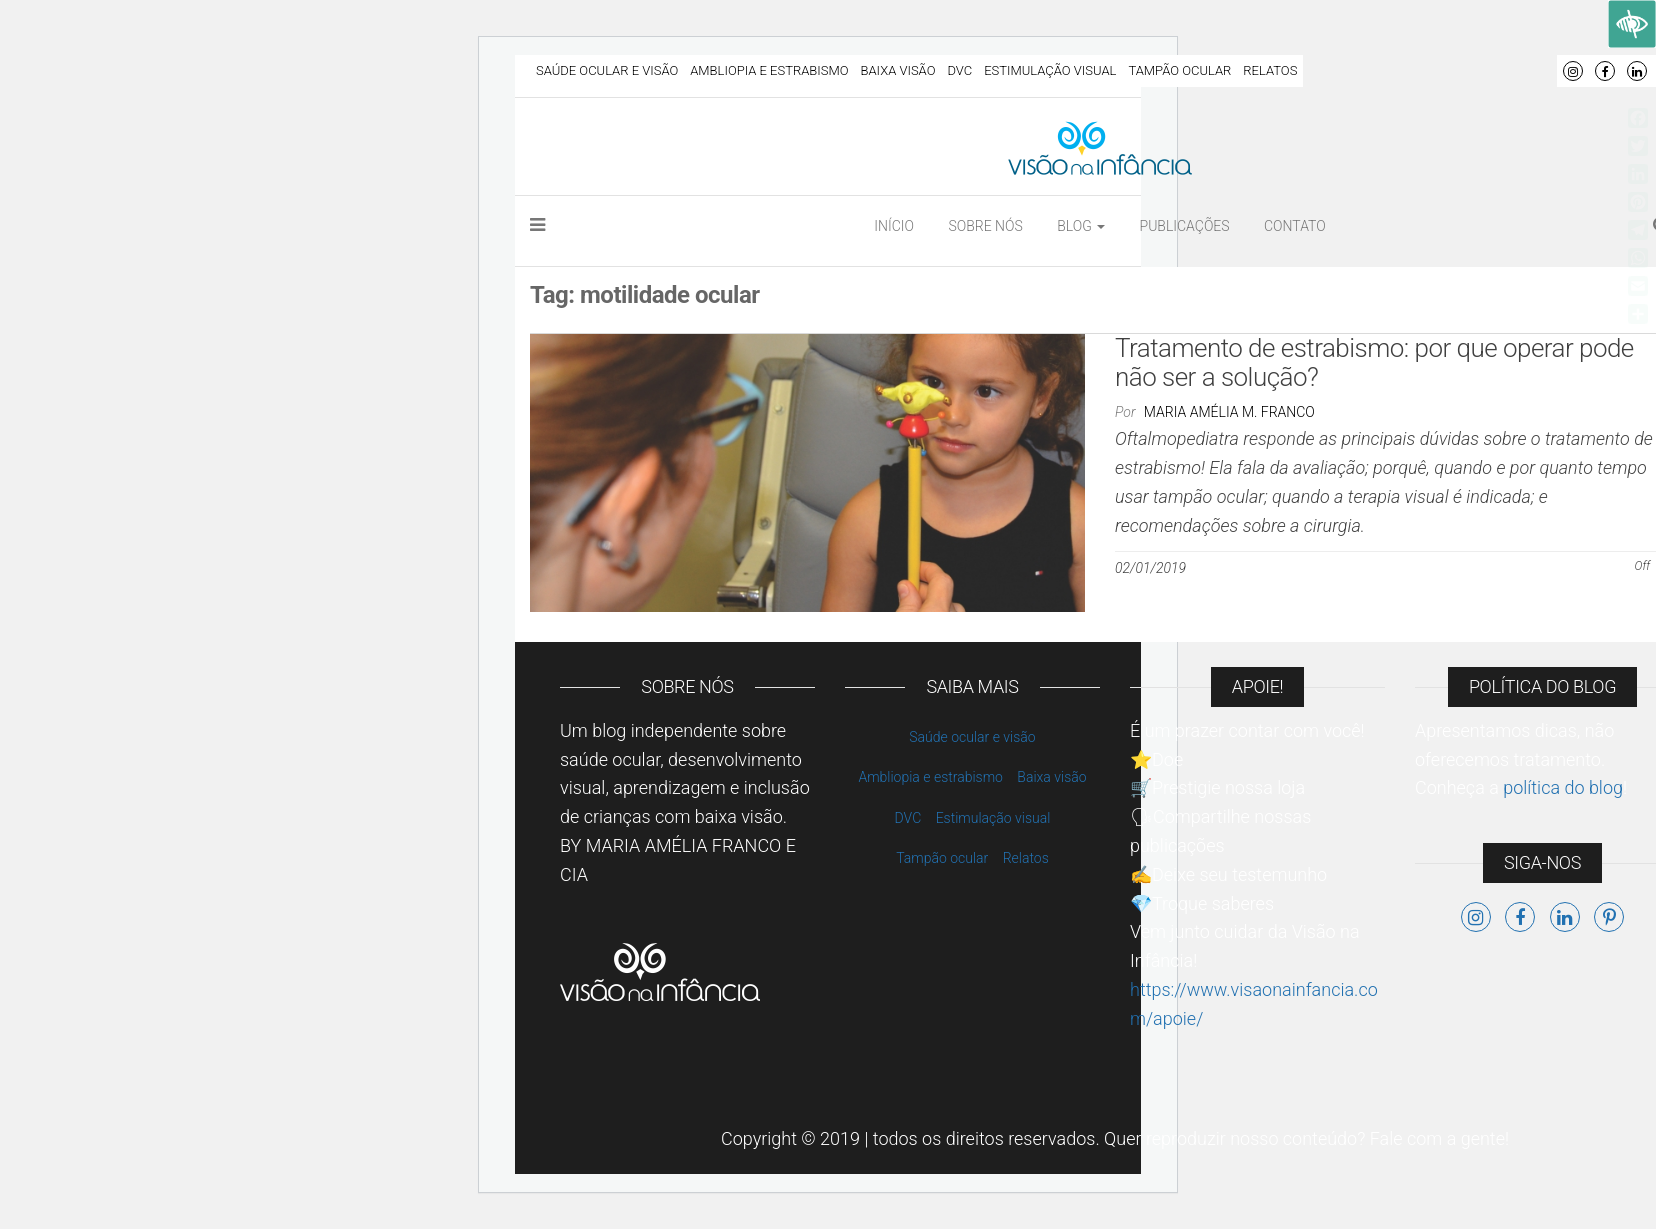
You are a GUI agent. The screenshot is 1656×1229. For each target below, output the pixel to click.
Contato (1295, 226)
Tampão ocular (1179, 70)
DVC (959, 70)
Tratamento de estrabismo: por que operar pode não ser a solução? (1374, 362)
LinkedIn (1637, 71)
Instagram (1573, 71)
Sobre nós (985, 226)
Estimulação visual (1050, 70)
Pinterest (1609, 917)
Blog (1081, 226)
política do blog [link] (1563, 787)
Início (894, 226)
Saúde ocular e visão (607, 70)
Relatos (1270, 70)
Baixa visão (898, 70)
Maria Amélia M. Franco (1229, 412)
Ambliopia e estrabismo (769, 70)
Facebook (1605, 71)
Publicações (1185, 226)
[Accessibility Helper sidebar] (1632, 24)
